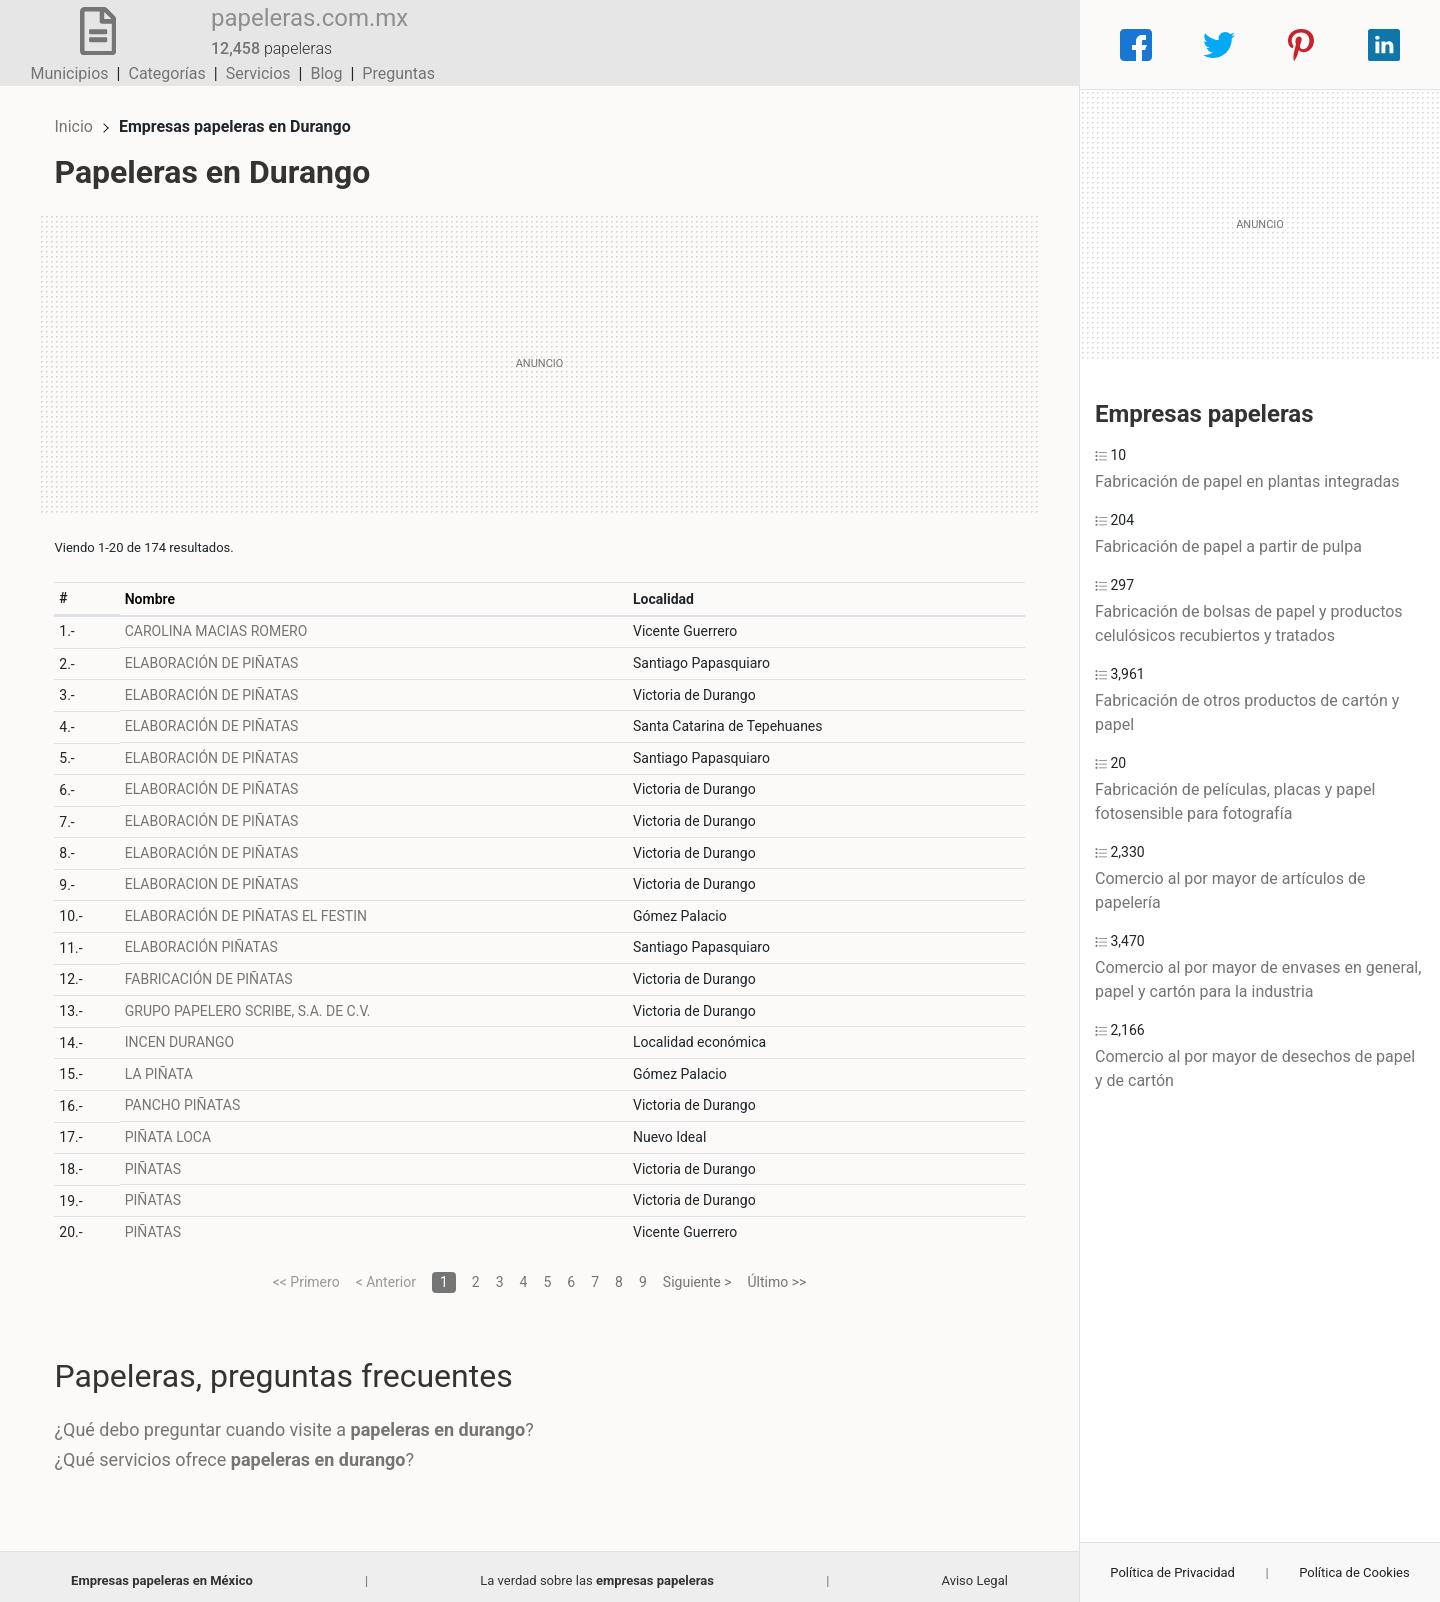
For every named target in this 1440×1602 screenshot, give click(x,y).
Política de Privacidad (1172, 1572)
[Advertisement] (539, 355)
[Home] (89, 43)
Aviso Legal (974, 1571)
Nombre (157, 590)
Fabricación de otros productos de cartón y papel (1247, 712)
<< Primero (306, 1273)
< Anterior (386, 1273)
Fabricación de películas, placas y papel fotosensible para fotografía (1235, 801)
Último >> (777, 1273)
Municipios (699, 44)
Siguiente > (697, 1273)
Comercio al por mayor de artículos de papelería (1230, 890)
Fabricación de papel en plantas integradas (1247, 481)
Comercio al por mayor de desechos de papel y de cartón (1255, 1068)
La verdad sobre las (597, 1571)
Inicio (82, 117)
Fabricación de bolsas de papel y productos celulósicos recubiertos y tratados (1249, 623)
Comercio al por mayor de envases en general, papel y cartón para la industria (1258, 979)
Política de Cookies (1354, 1572)
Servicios (887, 44)
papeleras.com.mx (293, 33)
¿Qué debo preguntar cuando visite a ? (302, 1421)
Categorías (795, 44)
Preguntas (1027, 44)
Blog (955, 44)
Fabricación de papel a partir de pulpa (1228, 546)
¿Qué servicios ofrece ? (243, 1450)
